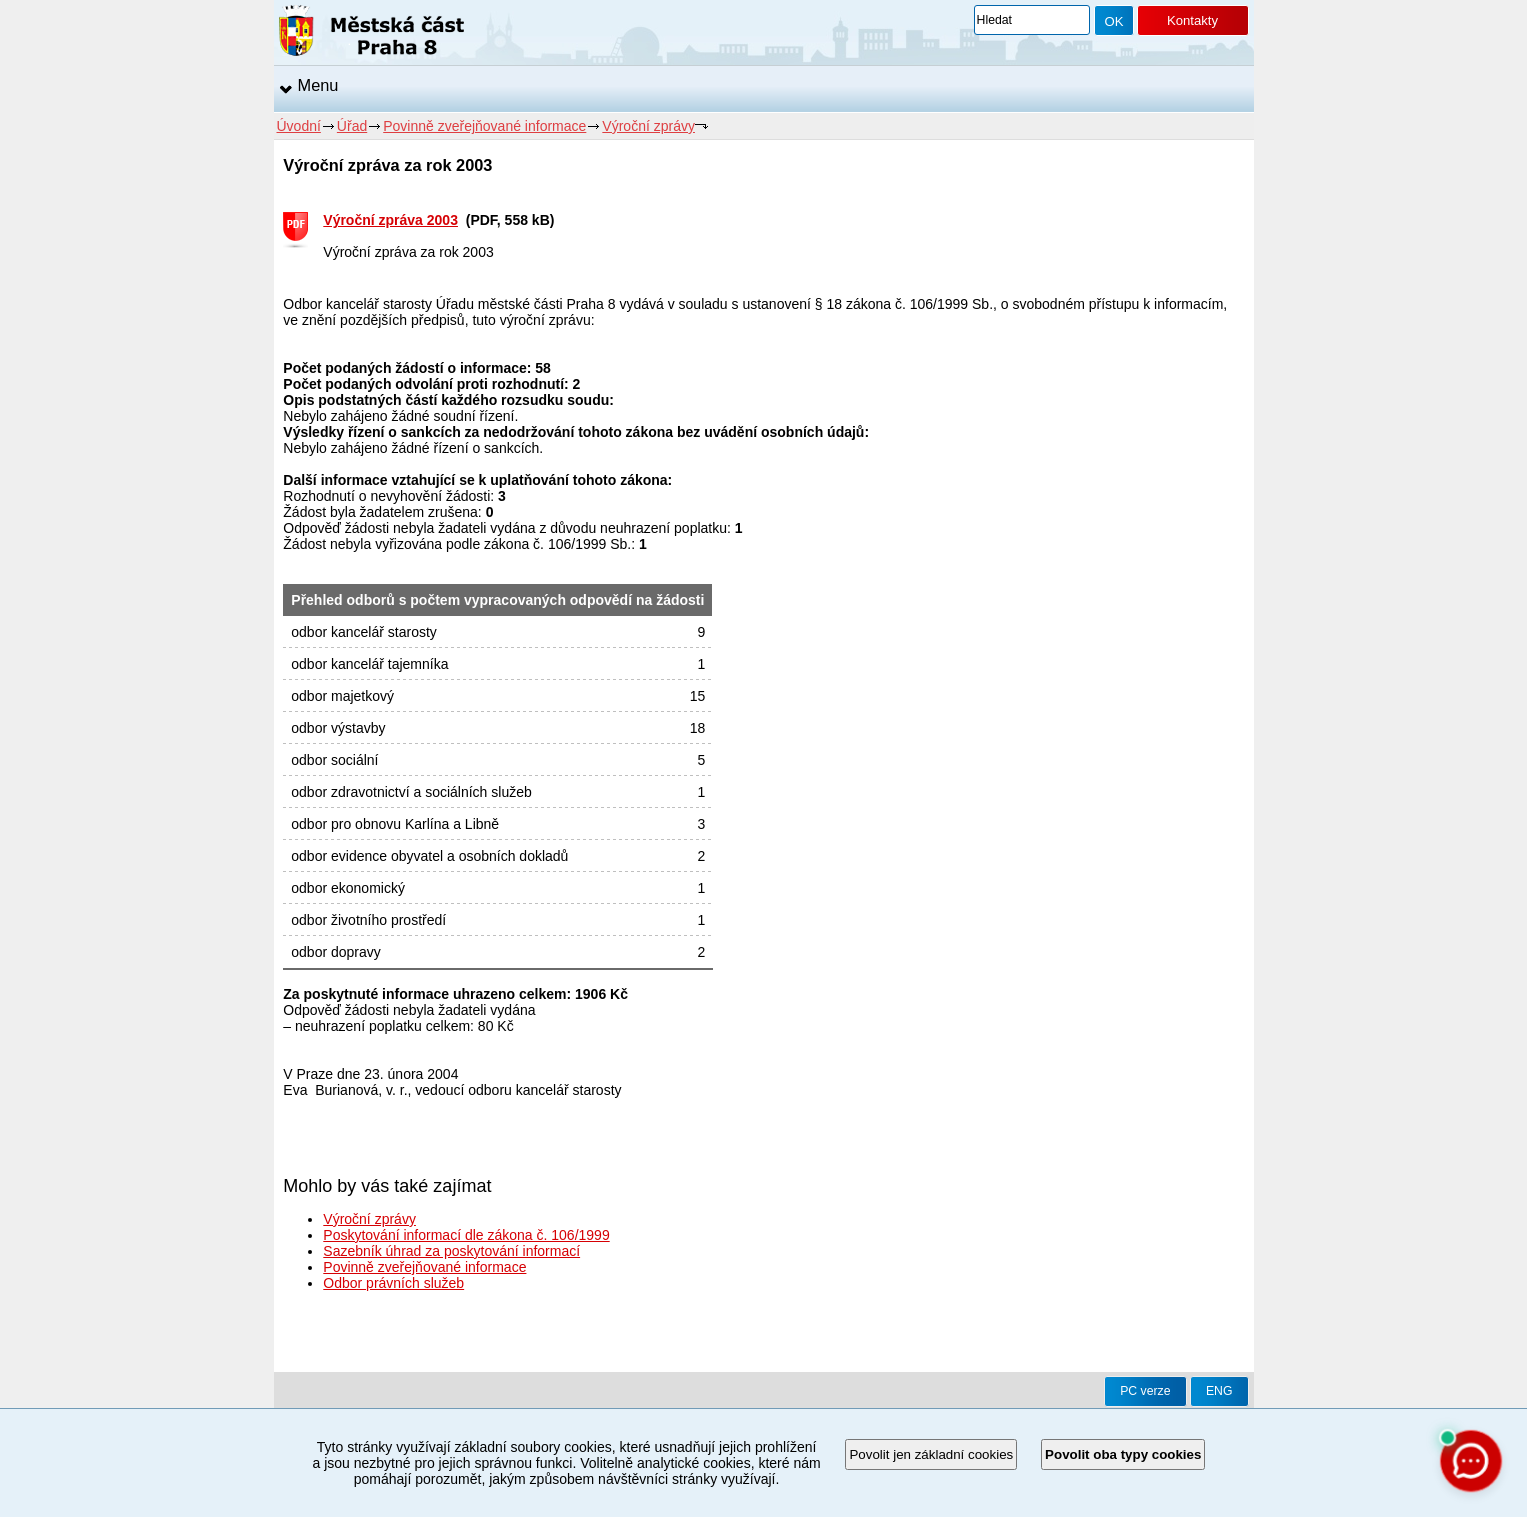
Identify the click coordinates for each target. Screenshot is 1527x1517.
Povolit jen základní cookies (931, 1454)
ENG (1219, 1391)
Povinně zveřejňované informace (484, 126)
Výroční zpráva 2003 (390, 220)
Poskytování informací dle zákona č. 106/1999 (466, 1235)
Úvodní (299, 126)
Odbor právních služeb (393, 1283)
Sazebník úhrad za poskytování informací (451, 1251)
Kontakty (1192, 20)
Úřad (352, 126)
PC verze (1145, 1391)
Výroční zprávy (648, 126)
